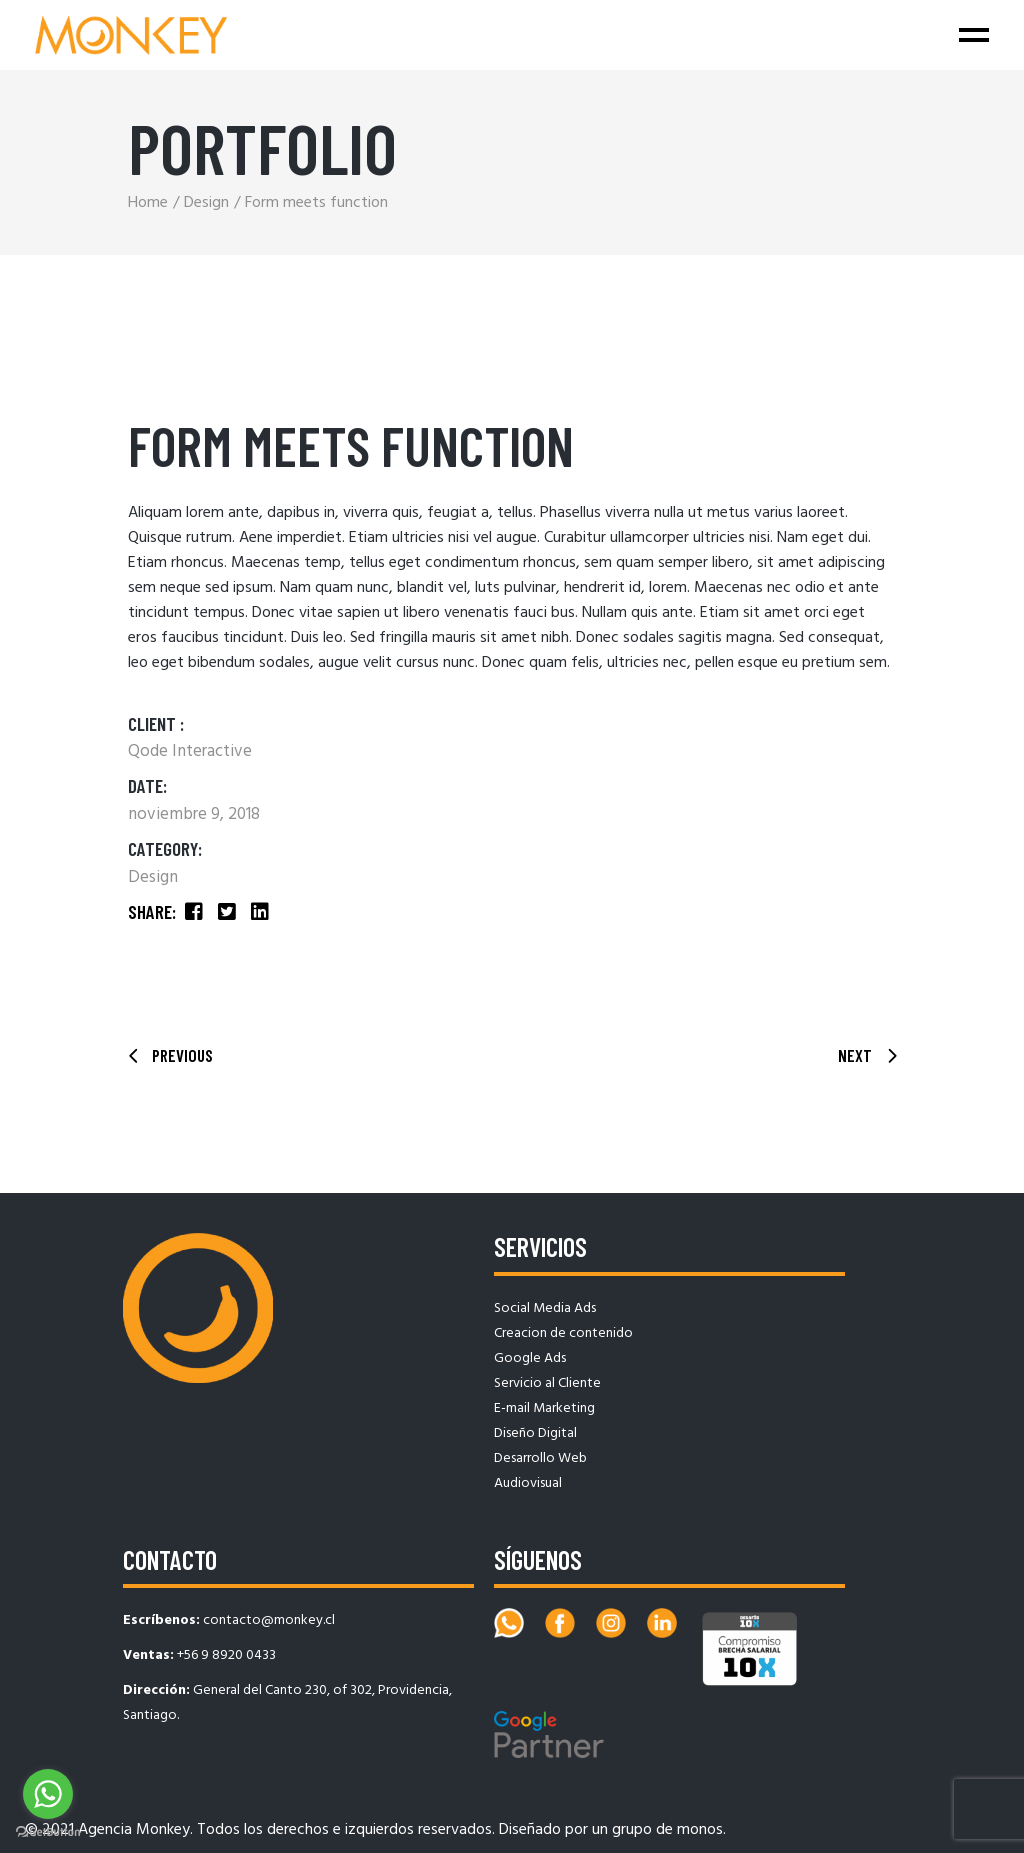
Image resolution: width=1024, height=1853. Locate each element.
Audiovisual (528, 1483)
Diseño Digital (535, 1433)
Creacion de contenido (563, 1333)
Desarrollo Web (540, 1458)
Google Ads (530, 1358)
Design (153, 877)
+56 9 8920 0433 (226, 1655)
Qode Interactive (190, 751)
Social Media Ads (545, 1308)
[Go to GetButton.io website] (48, 1832)
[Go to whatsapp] (48, 1794)
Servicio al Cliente (547, 1383)
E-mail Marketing (544, 1408)
